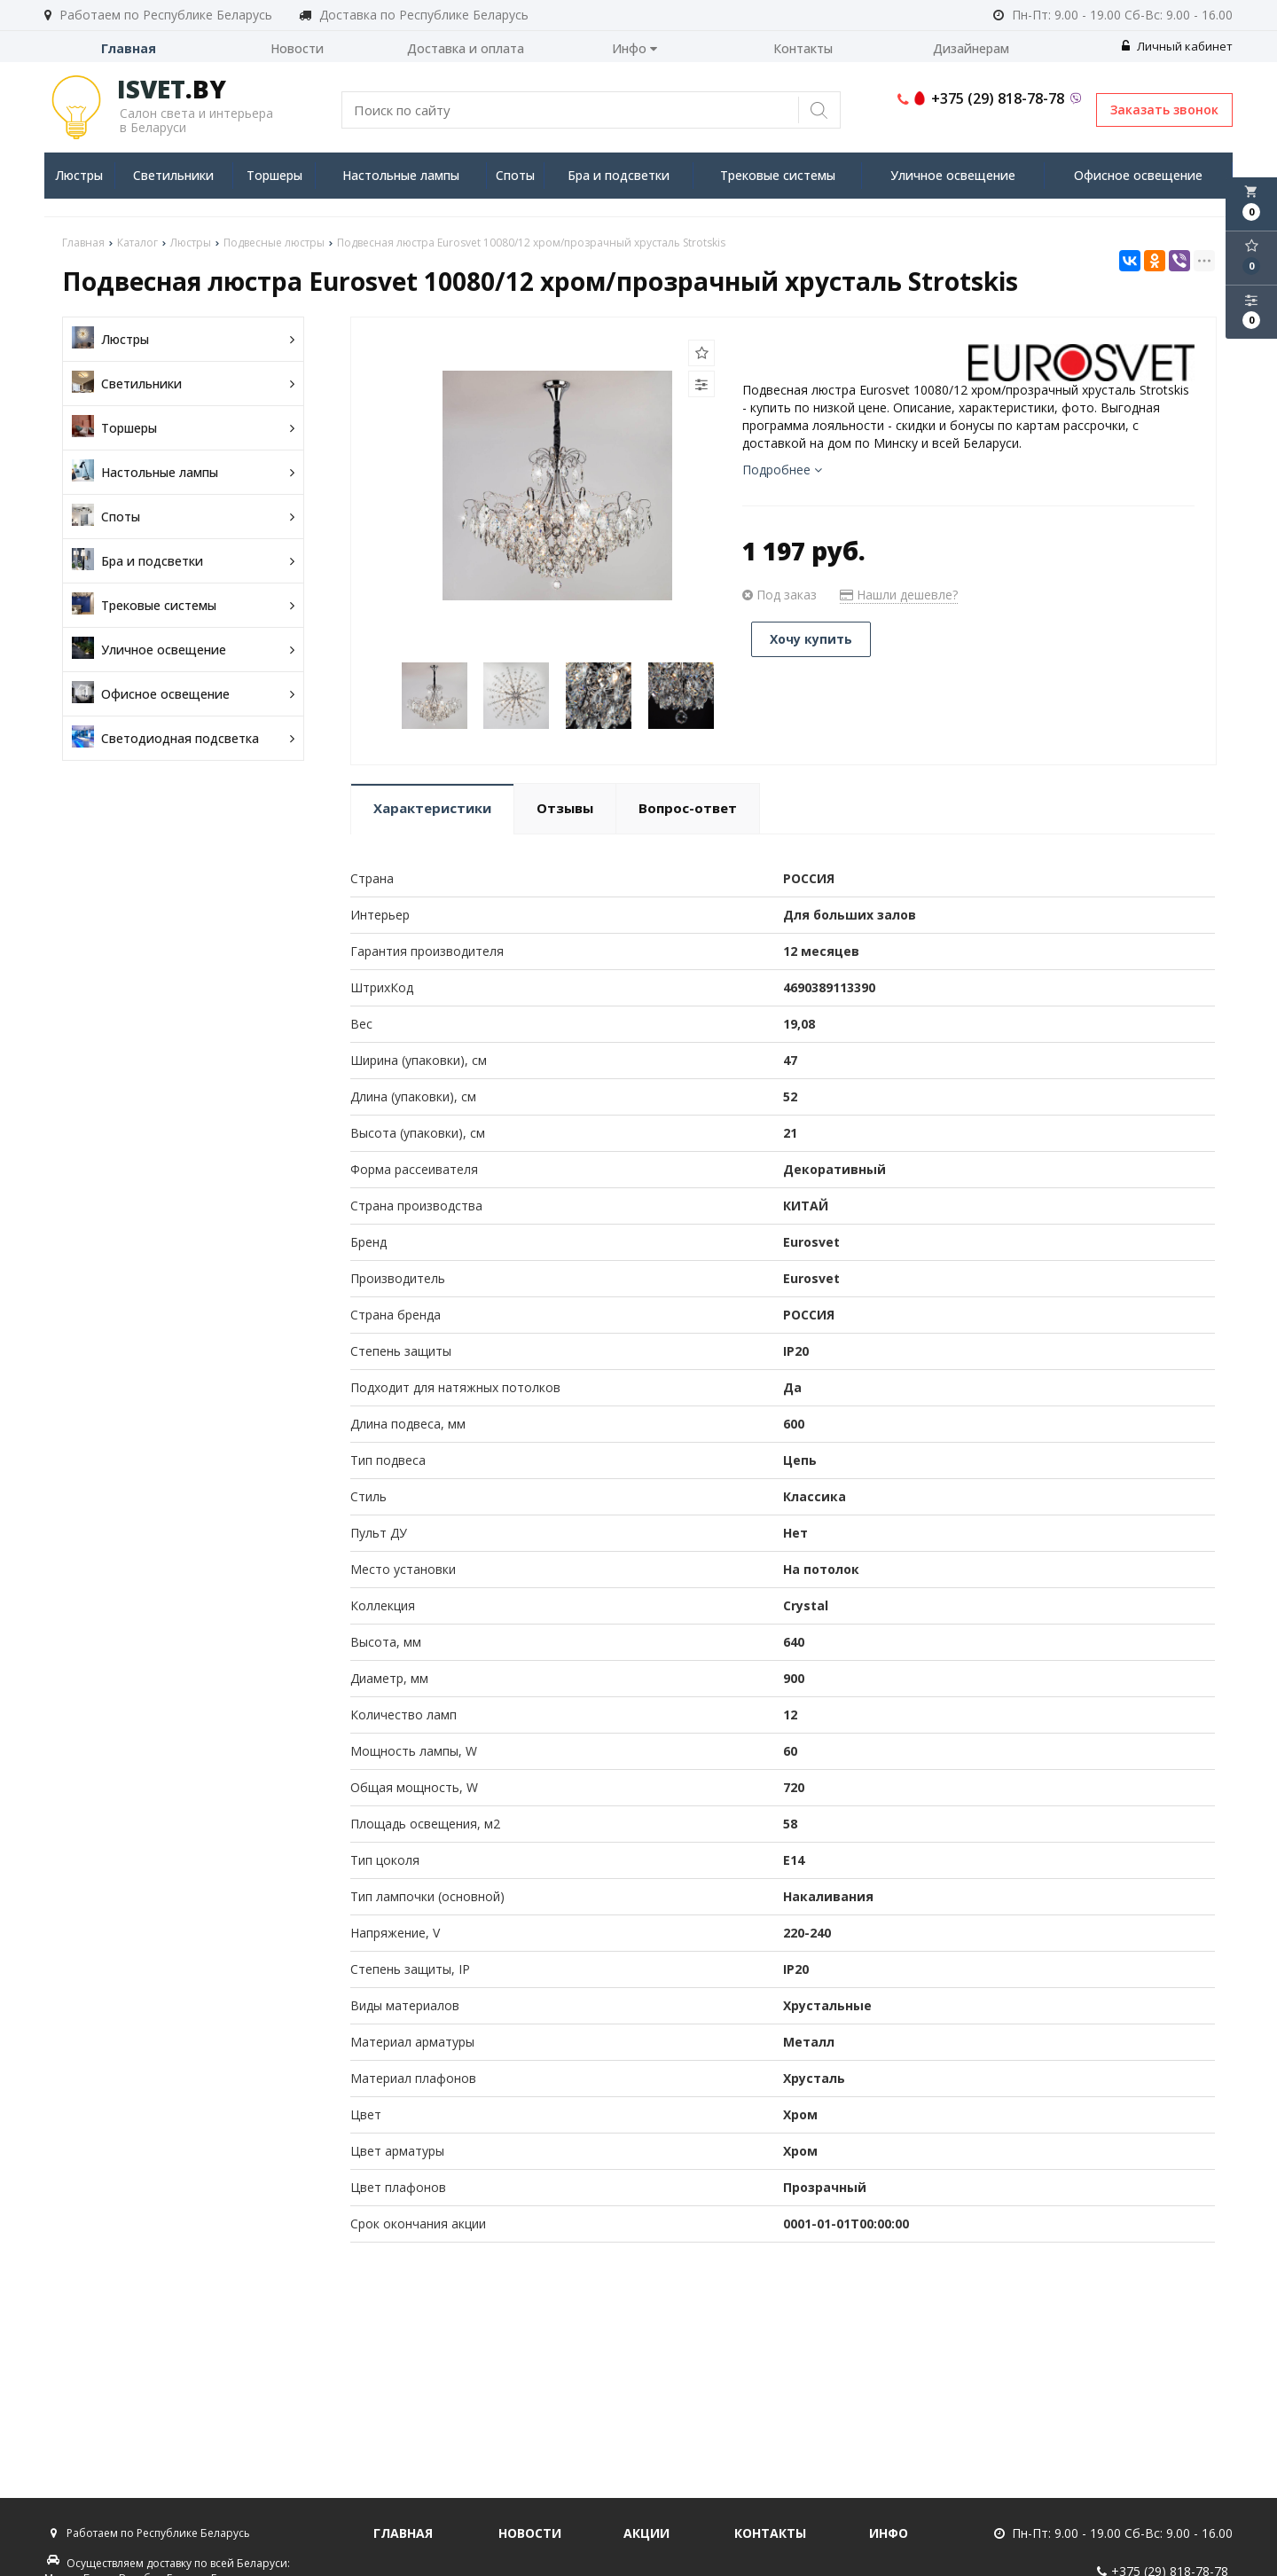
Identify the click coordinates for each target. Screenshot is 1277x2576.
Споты (515, 175)
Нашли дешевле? (899, 594)
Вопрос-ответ (687, 808)
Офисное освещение (1138, 175)
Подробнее (782, 469)
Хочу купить (811, 638)
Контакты (803, 48)
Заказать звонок (1164, 109)
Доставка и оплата (465, 48)
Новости (297, 48)
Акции (646, 2533)
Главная (128, 48)
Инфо (634, 48)
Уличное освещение (952, 175)
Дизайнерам (971, 48)
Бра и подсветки (619, 175)
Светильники (173, 175)
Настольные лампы (400, 175)
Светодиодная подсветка (183, 738)
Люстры (79, 175)
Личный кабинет (1177, 46)
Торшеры (274, 175)
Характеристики (432, 808)
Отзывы (565, 808)
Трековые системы (777, 175)
